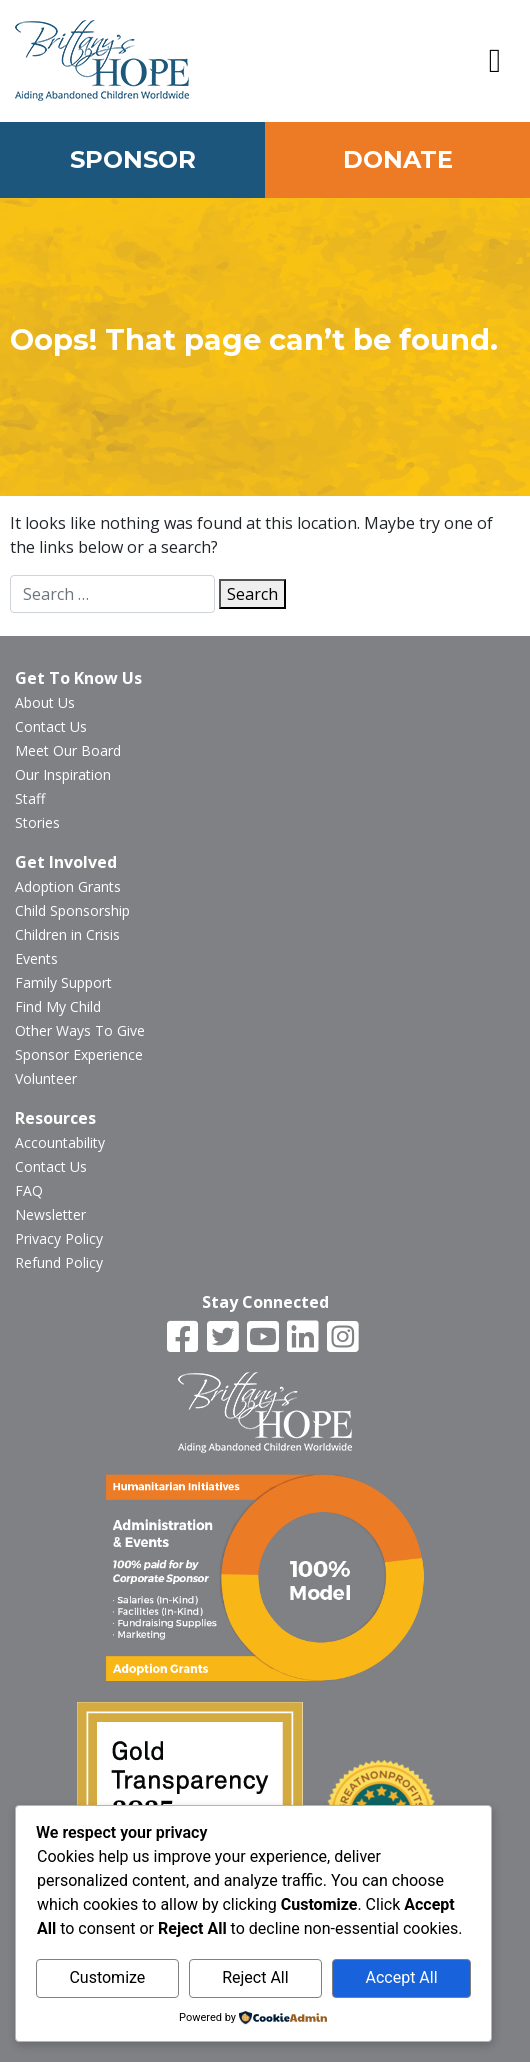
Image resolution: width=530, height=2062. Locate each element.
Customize (107, 1977)
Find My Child (58, 1006)
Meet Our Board (68, 750)
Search (252, 594)
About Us (45, 702)
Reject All (255, 1977)
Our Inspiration (63, 774)
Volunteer (46, 1078)
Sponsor (133, 159)
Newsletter (50, 1214)
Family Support (63, 982)
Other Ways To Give (80, 1030)
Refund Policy (59, 1262)
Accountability (60, 1142)
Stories (37, 822)
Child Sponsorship (72, 910)
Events (36, 958)
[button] (495, 61)
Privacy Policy (59, 1238)
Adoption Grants (68, 886)
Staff (30, 798)
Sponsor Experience (79, 1054)
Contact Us (51, 726)
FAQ (29, 1190)
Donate (398, 159)
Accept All (401, 1977)
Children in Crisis (67, 934)
